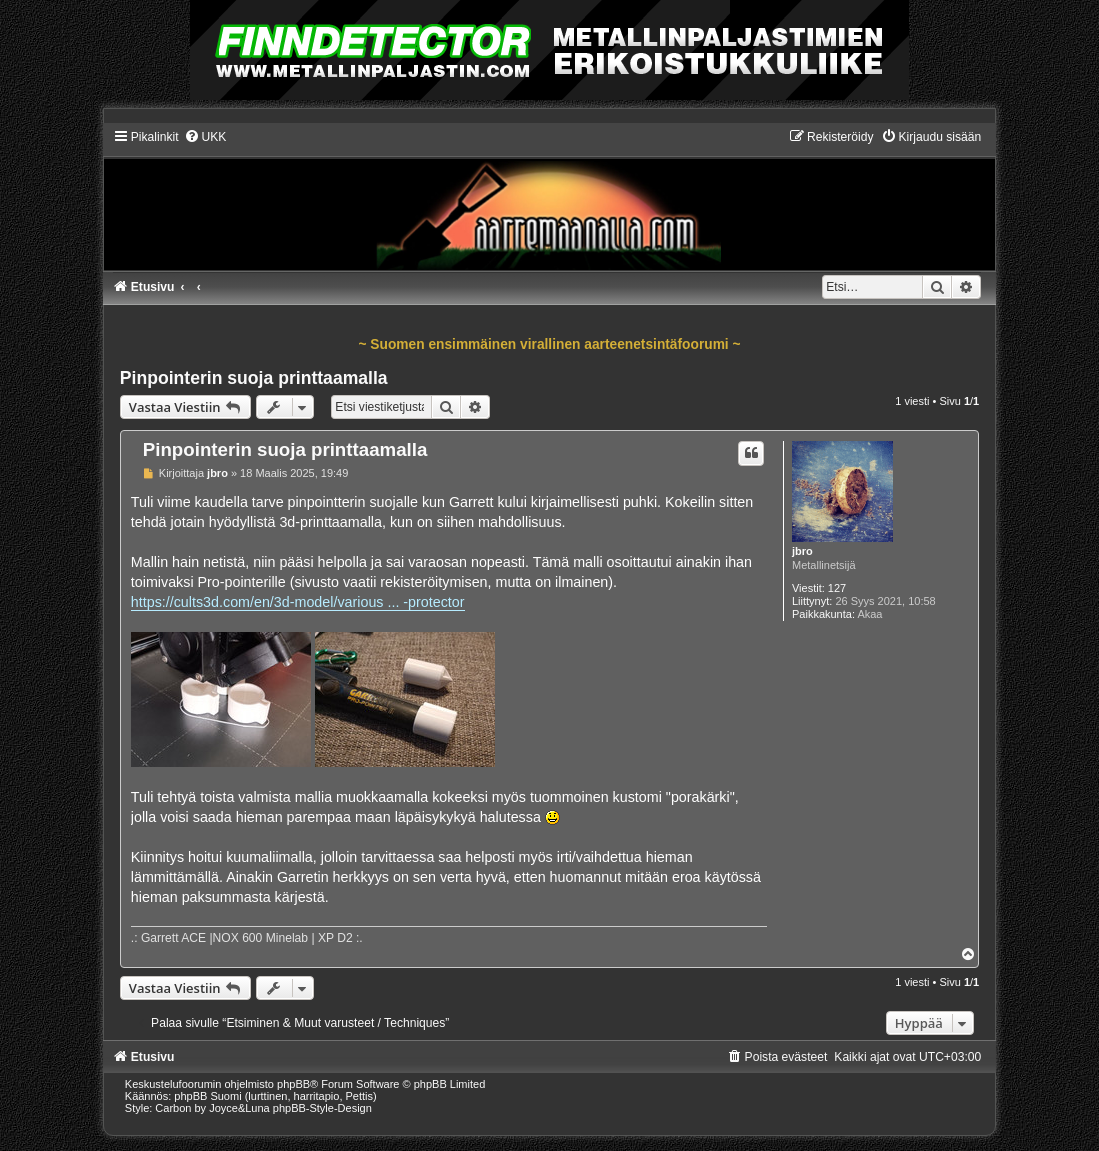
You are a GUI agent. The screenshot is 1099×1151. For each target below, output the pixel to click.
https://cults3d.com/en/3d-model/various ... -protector (298, 602)
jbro (802, 551)
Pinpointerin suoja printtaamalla (254, 378)
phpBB (293, 1084)
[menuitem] (205, 137)
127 (837, 588)
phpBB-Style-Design (322, 1108)
